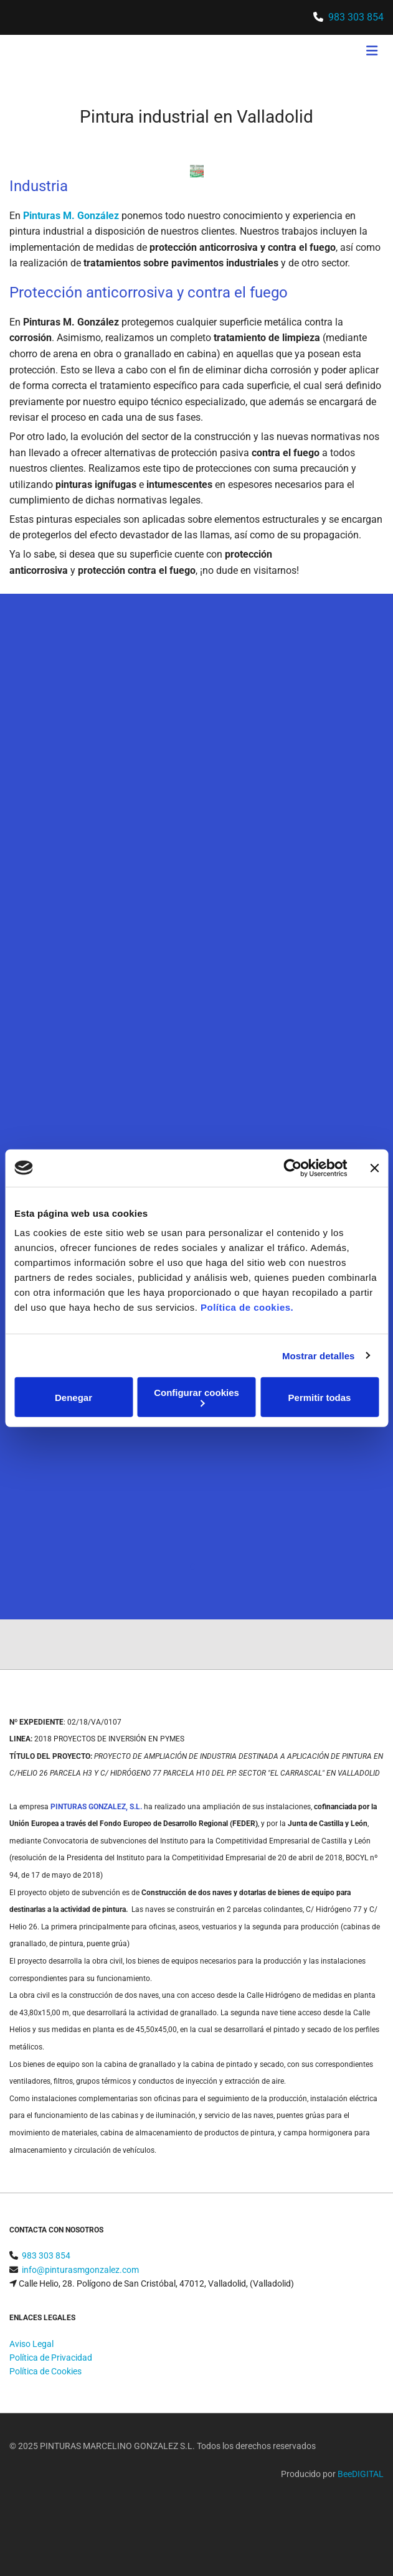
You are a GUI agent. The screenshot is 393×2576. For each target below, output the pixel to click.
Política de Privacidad (50, 2358)
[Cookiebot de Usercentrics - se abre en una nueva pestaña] (292, 1167)
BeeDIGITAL (361, 2474)
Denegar (73, 1397)
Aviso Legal (31, 2344)
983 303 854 (356, 17)
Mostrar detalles (318, 1355)
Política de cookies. (247, 1307)
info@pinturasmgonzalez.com (80, 2270)
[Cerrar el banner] (374, 1167)
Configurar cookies (196, 1397)
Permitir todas (319, 1397)
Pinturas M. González (71, 216)
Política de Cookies (45, 2371)
